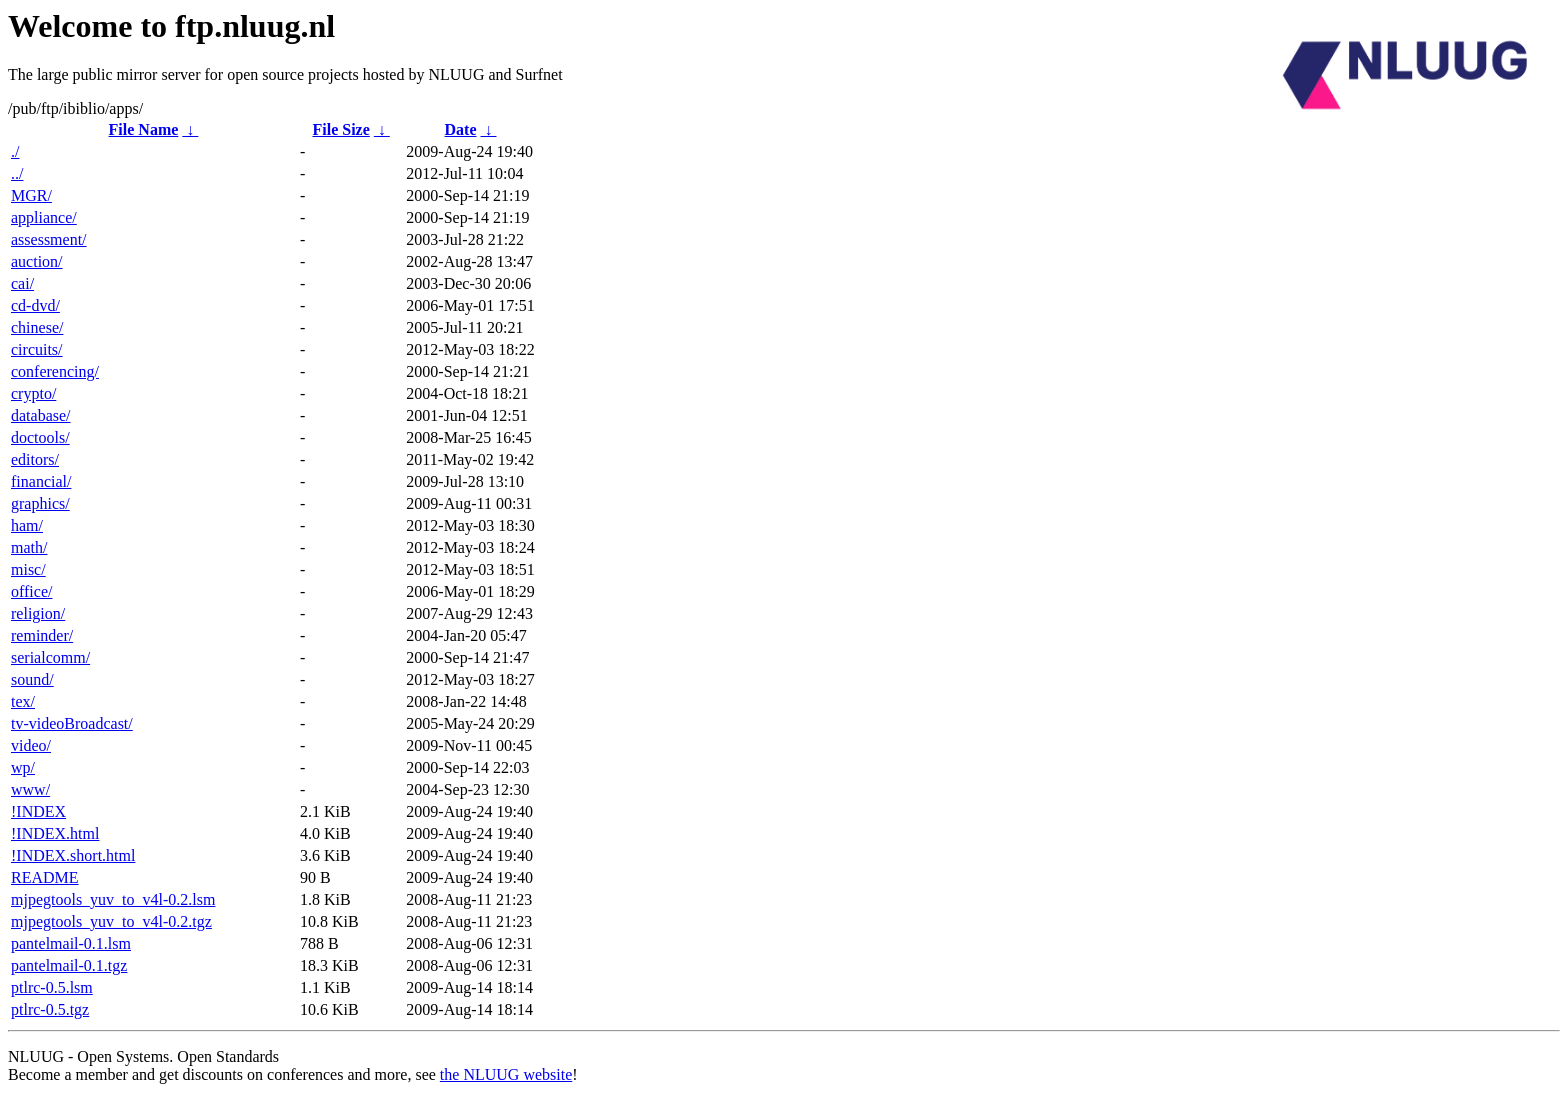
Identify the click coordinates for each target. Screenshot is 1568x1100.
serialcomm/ (50, 657)
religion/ (38, 613)
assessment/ (49, 239)
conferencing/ (55, 371)
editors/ (35, 459)
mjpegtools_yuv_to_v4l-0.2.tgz (111, 921)
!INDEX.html (55, 833)
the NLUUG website (506, 1074)
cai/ (22, 283)
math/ (29, 547)
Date (461, 129)
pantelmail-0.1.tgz (69, 965)
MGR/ (31, 195)
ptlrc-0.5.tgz (50, 1009)
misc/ (28, 569)
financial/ (41, 481)
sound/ (32, 679)
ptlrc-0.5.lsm (52, 987)
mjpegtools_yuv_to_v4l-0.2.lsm (113, 899)
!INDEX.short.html (73, 855)
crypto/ (33, 393)
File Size (340, 129)
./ (15, 151)
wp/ (23, 767)
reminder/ (42, 635)
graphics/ (40, 503)
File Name (144, 129)
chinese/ (37, 327)
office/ (31, 591)
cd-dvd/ (35, 305)
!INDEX (38, 811)
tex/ (23, 701)
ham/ (27, 525)
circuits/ (37, 349)
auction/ (37, 261)
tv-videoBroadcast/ (72, 723)
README (45, 877)
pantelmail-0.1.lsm (71, 943)
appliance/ (44, 217)
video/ (31, 745)
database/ (41, 415)
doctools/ (40, 437)
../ (17, 173)
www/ (30, 789)
